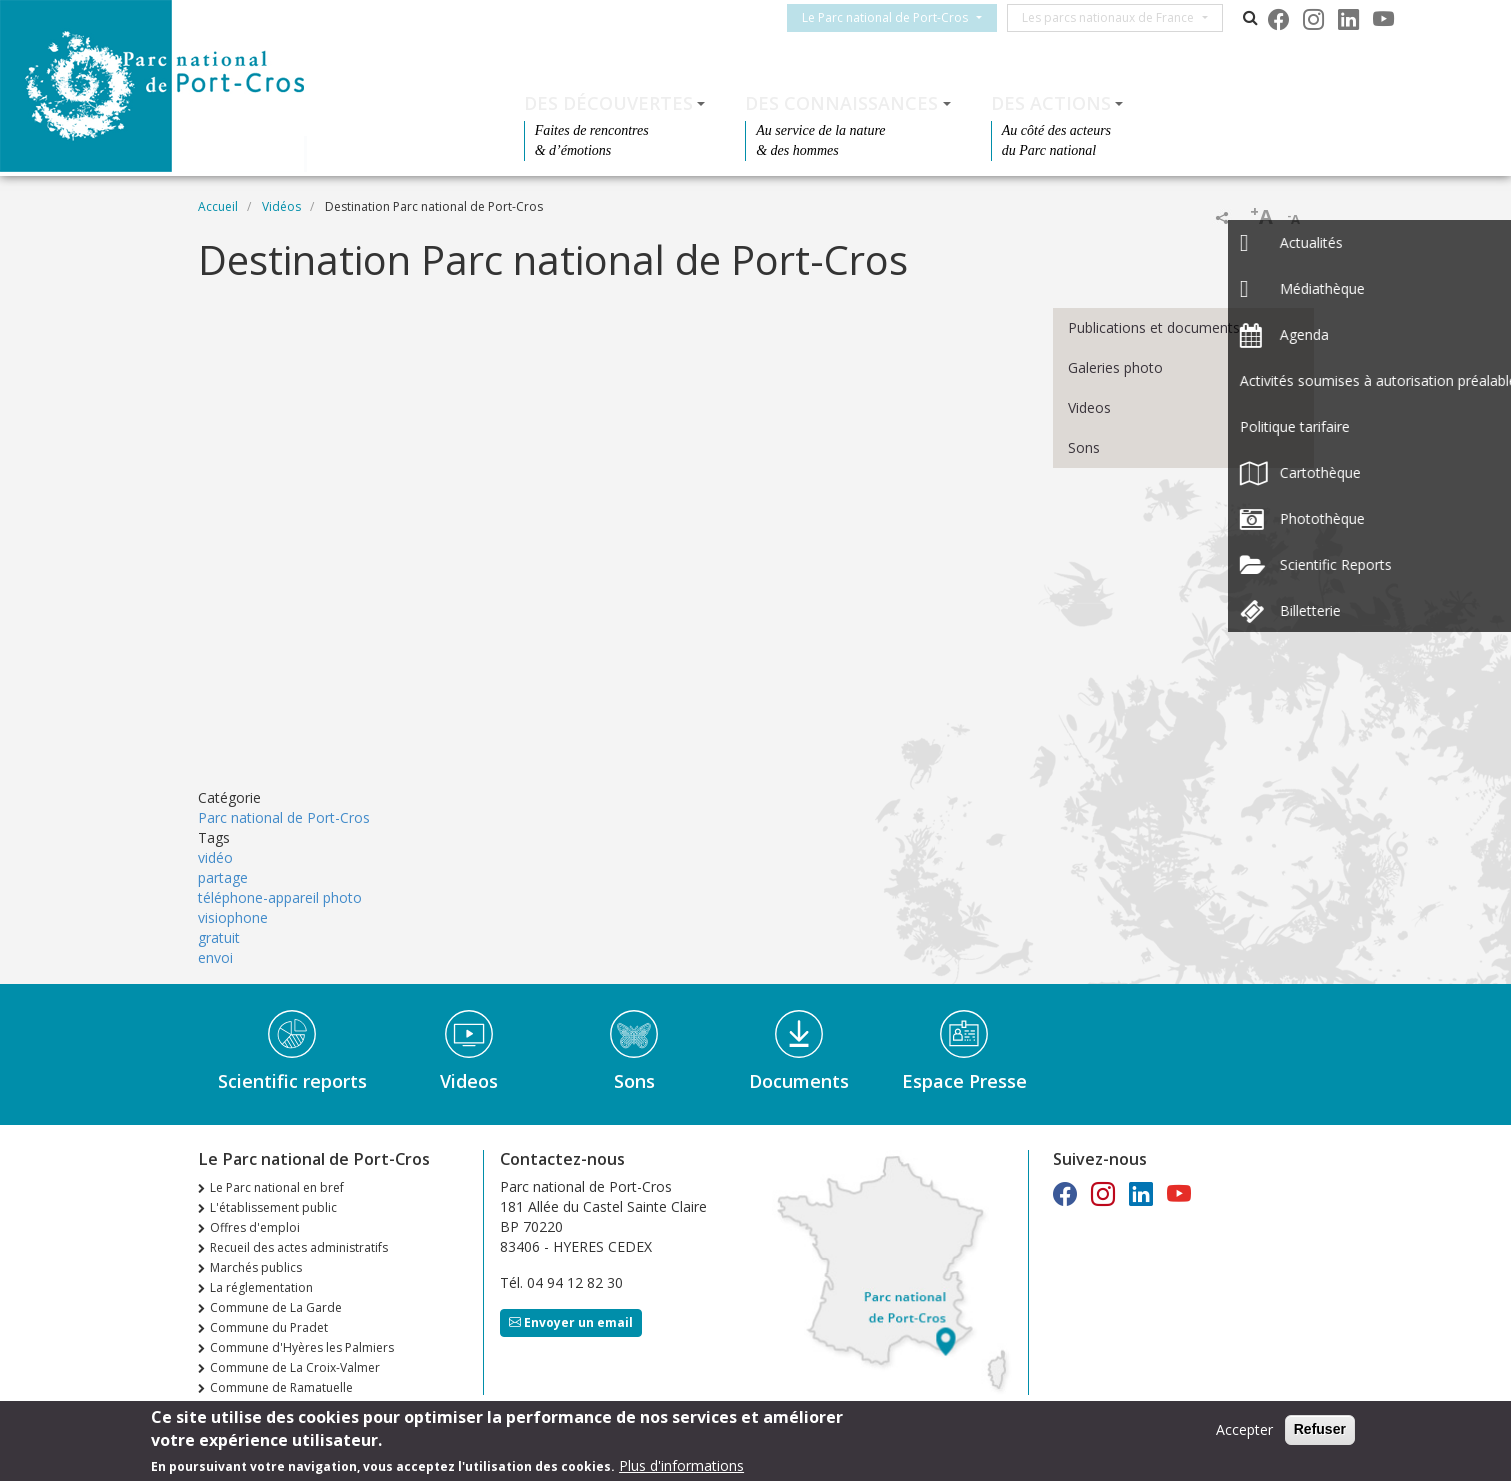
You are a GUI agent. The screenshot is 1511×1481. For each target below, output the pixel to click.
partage (223, 877)
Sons (1084, 447)
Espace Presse (964, 1081)
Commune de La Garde (276, 1307)
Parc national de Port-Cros (284, 817)
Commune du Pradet (269, 1327)
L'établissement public (273, 1207)
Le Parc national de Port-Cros (897, 17)
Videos (1089, 407)
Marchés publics (256, 1267)
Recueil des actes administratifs (299, 1247)
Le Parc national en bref (277, 1187)
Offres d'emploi (255, 1227)
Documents (799, 1081)
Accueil (218, 206)
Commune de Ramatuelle (281, 1387)
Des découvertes (608, 103)
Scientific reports (292, 1081)
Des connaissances (841, 103)
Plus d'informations (681, 1465)
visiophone (233, 917)
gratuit (219, 937)
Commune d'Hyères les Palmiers (302, 1347)
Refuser (1320, 1429)
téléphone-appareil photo (280, 897)
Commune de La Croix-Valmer (295, 1367)
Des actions (1051, 103)
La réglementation (261, 1287)
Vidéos (281, 206)
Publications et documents (1154, 327)
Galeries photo (1115, 367)
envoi (215, 957)
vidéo (215, 857)
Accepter (1244, 1429)
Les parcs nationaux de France (1120, 17)
